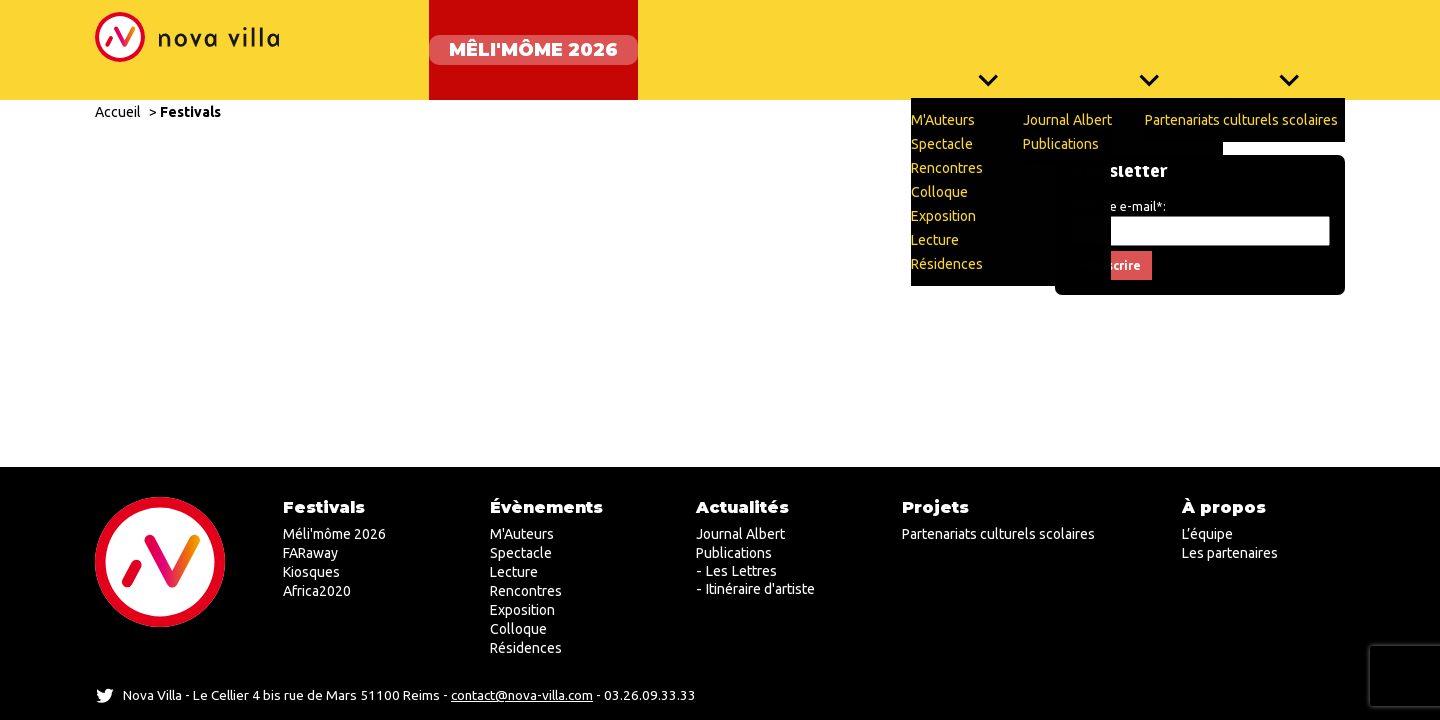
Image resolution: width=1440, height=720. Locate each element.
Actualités (1143, 40)
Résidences (526, 648)
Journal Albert (740, 534)
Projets (1288, 40)
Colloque (518, 629)
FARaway (688, 40)
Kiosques (825, 40)
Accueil (118, 92)
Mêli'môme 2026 (513, 40)
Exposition (522, 610)
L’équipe (1207, 534)
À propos (1224, 507)
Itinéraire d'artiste (760, 589)
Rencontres (526, 591)
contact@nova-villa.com (522, 695)
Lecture (514, 572)
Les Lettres (741, 571)
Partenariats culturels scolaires (998, 534)
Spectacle (521, 553)
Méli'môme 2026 (334, 534)
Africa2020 (317, 591)
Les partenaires (1230, 553)
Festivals (190, 92)
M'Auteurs (522, 534)
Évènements (978, 40)
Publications (734, 553)
